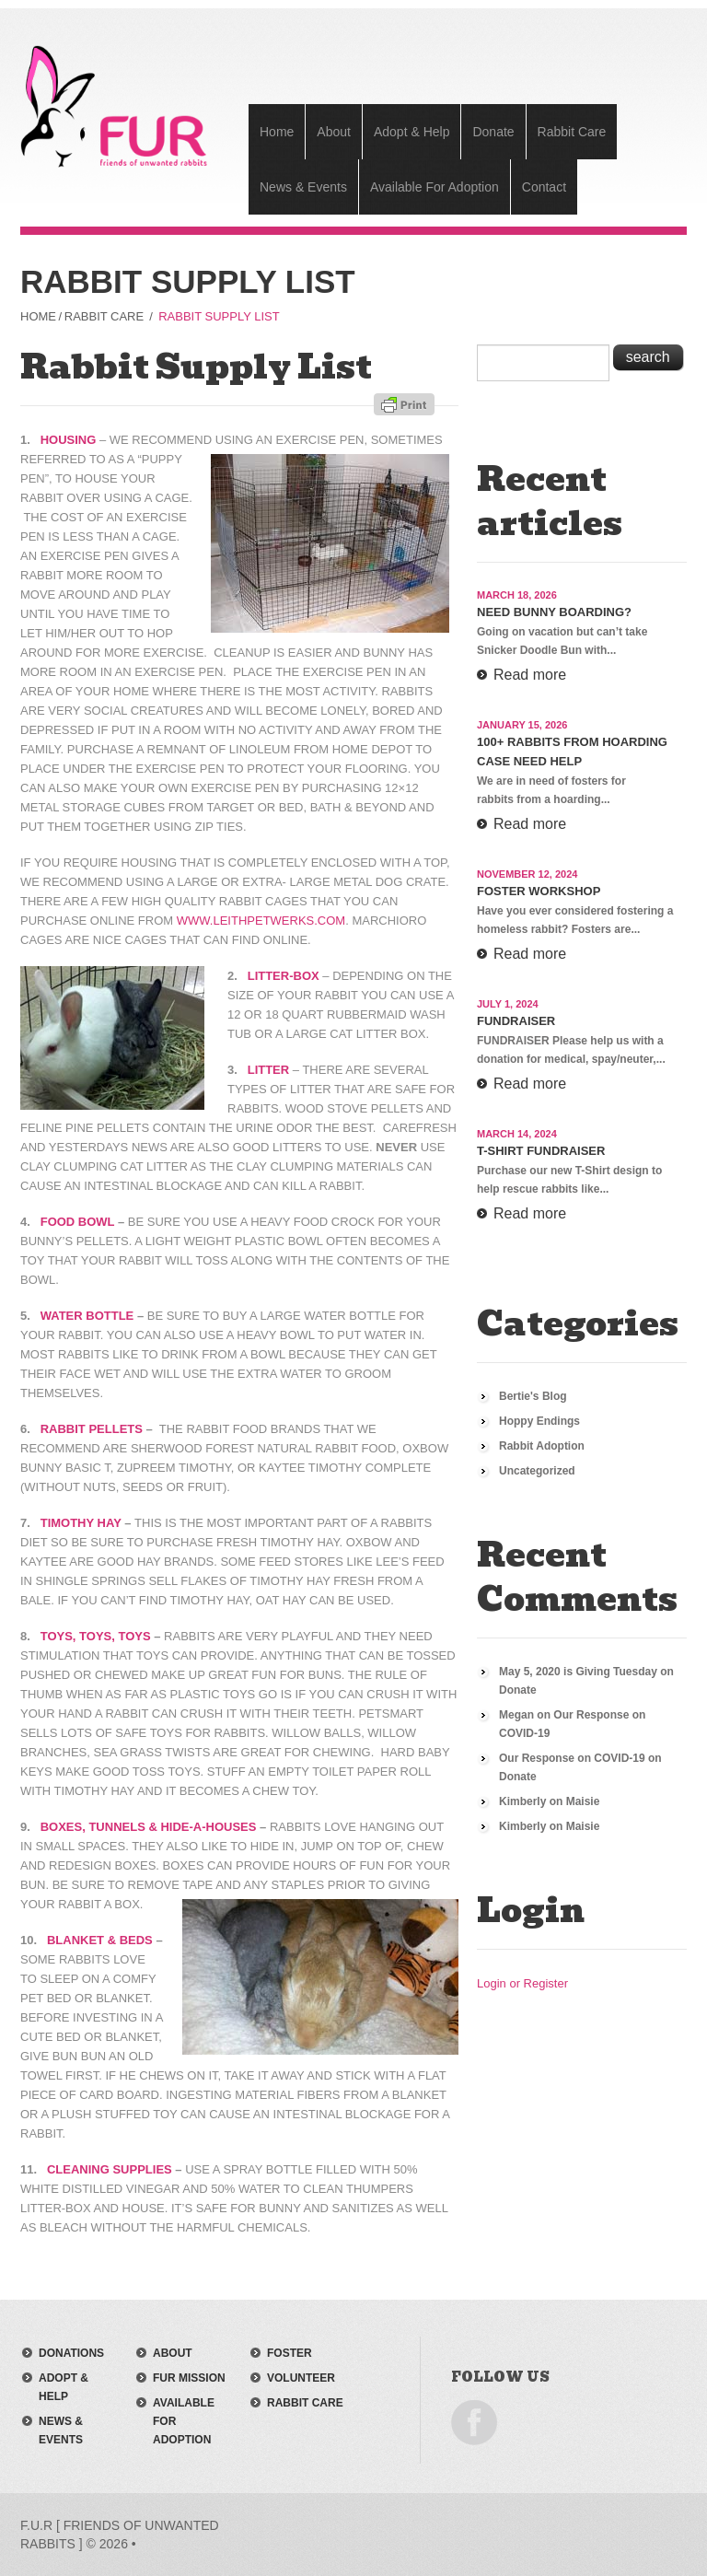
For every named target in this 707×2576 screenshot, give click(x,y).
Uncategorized (537, 1470)
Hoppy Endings (539, 1421)
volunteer (301, 2378)
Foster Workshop (538, 891)
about (172, 2353)
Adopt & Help (412, 131)
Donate (493, 131)
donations (71, 2353)
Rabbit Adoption (542, 1446)
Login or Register (522, 1983)
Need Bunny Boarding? (554, 612)
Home (277, 131)
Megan (516, 1714)
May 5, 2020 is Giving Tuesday (578, 1671)
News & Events (303, 187)
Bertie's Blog (533, 1396)
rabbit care (305, 2402)
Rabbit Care (572, 131)
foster (289, 2353)
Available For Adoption (434, 187)
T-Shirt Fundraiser (541, 1151)
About (334, 131)
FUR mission (189, 2378)
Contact (544, 187)
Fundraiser (516, 1021)
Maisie (583, 1801)
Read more (529, 674)
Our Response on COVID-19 (572, 1758)
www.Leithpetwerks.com (261, 920)
